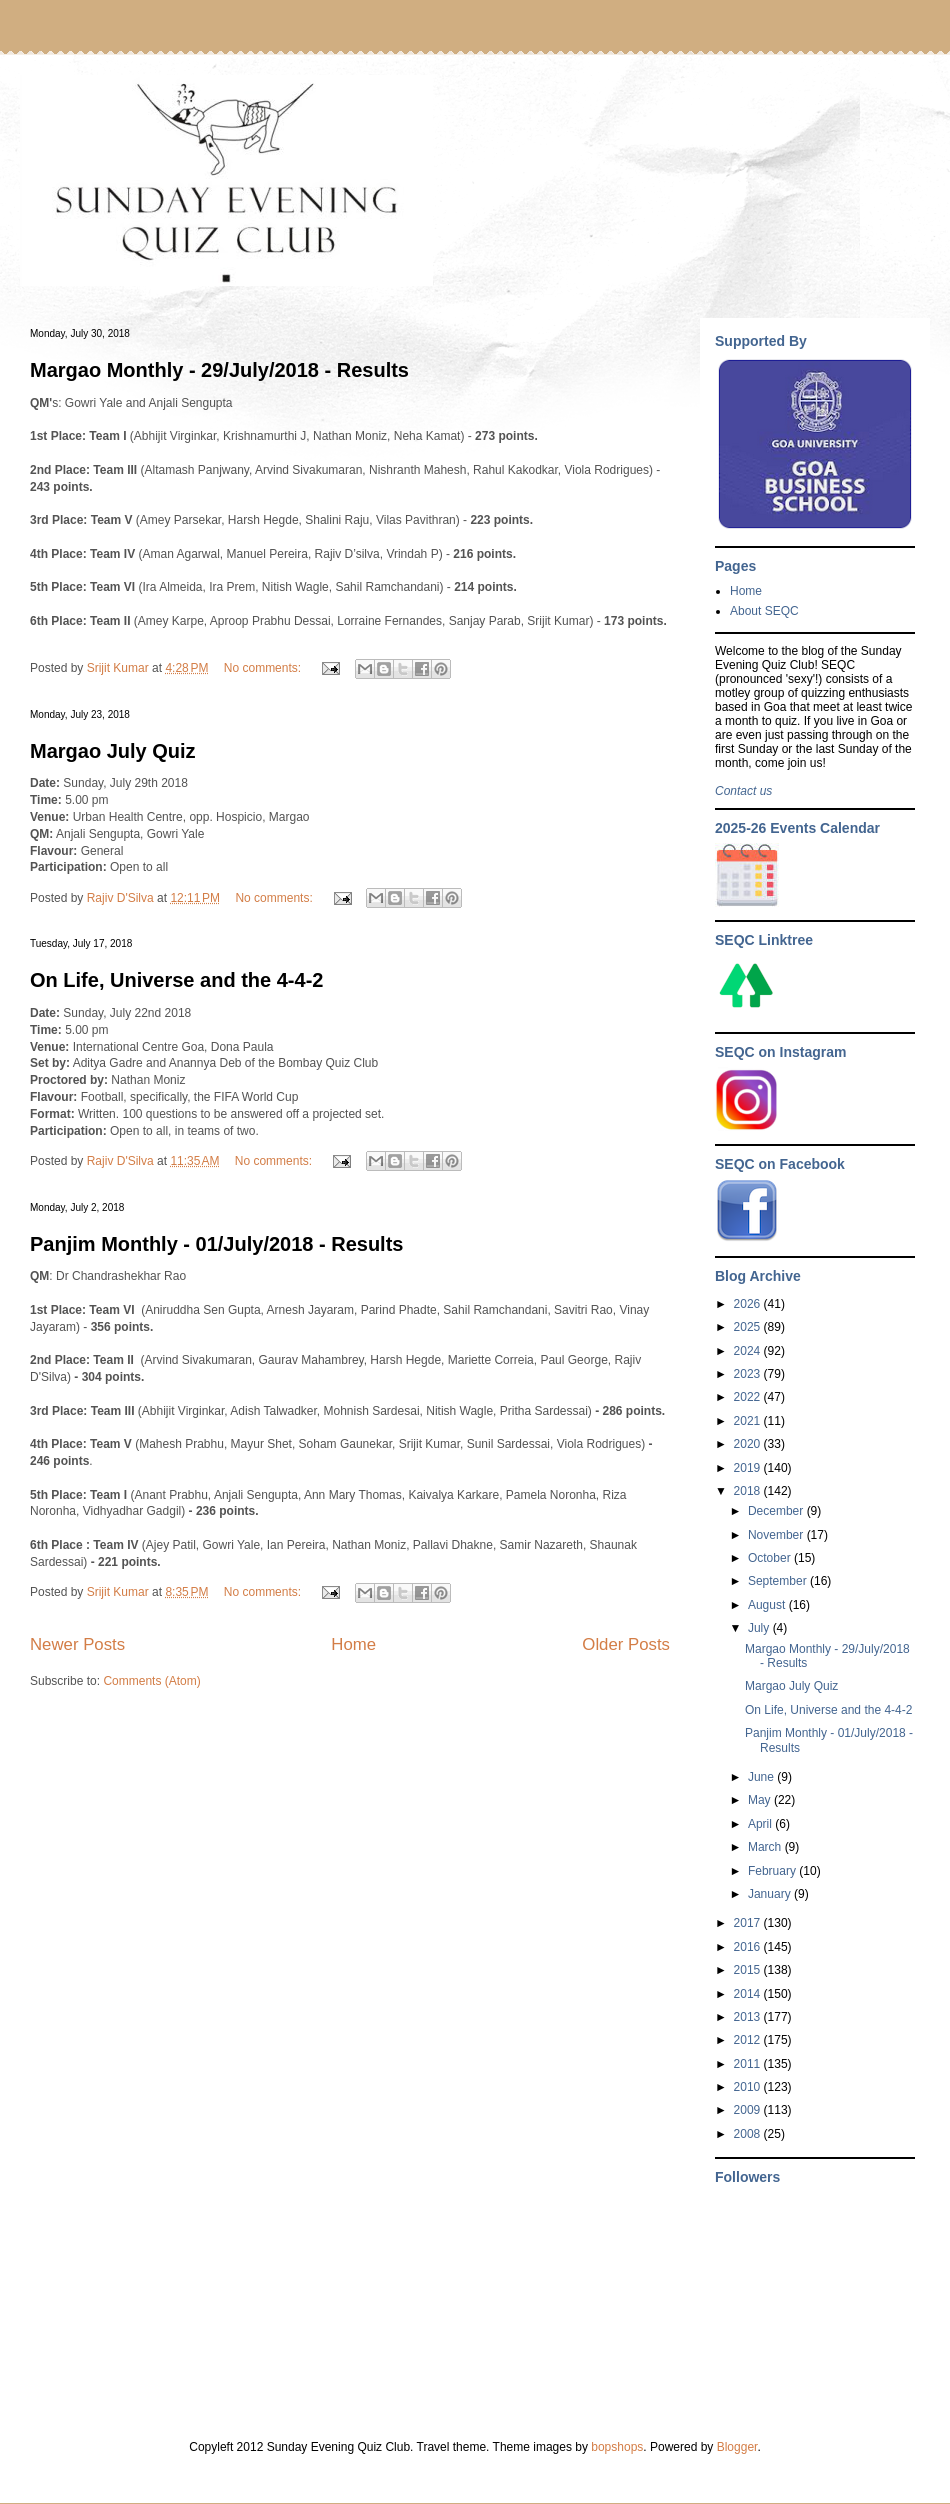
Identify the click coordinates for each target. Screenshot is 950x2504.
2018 (749, 1491)
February (773, 1871)
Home (353, 1644)
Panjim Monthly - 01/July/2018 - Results (216, 1244)
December (777, 1511)
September (779, 1581)
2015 (749, 1970)
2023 (749, 1374)
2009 (749, 2110)
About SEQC (764, 611)
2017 (749, 1923)
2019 (749, 1468)
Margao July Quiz (113, 751)
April (761, 1824)
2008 (749, 2134)
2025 (749, 1327)
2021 (749, 1421)
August (768, 1605)
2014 (749, 1994)
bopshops (617, 2447)
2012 (749, 2040)
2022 (749, 1397)
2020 (749, 1444)
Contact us (743, 791)
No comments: (264, 668)
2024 (749, 1351)
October (771, 1558)
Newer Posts (77, 1644)
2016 (749, 1947)
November (777, 1535)
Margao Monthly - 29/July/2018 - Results (219, 370)
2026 (749, 1304)
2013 (749, 2017)
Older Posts (626, 1644)
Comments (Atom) (151, 1681)
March (766, 1847)
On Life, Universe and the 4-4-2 (176, 980)
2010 (749, 2087)
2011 (749, 2064)
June (762, 1777)
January (771, 1894)
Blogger (737, 2447)
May (761, 1800)
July (760, 1628)
